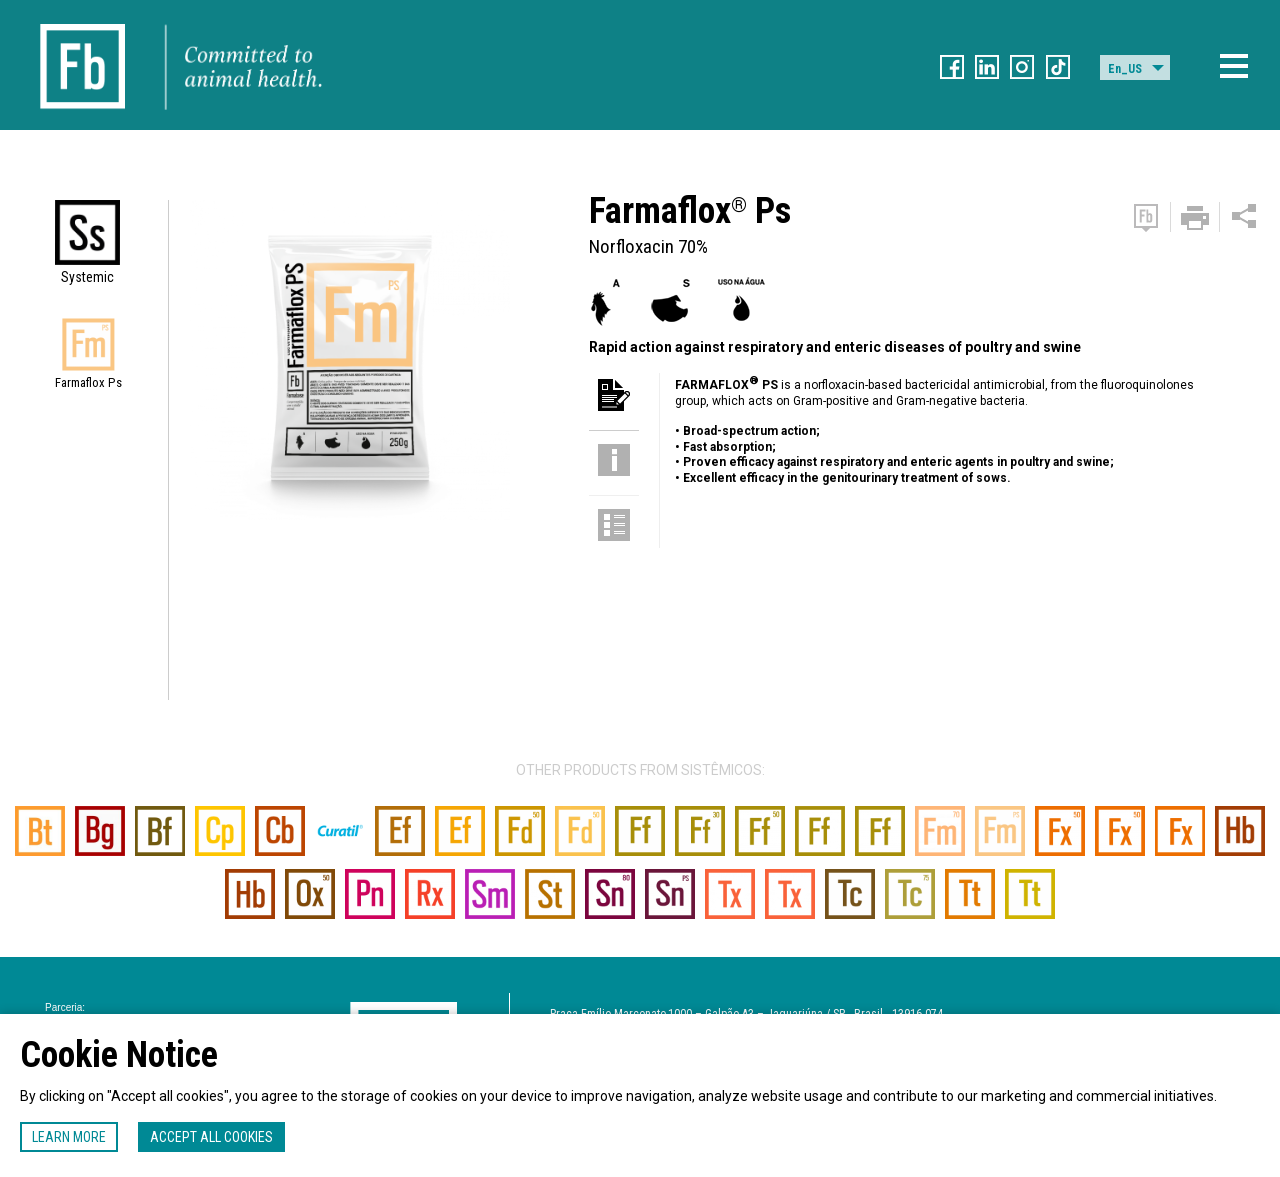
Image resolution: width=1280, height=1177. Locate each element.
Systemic (87, 277)
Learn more (69, 1137)
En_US (1125, 69)
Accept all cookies (211, 1137)
